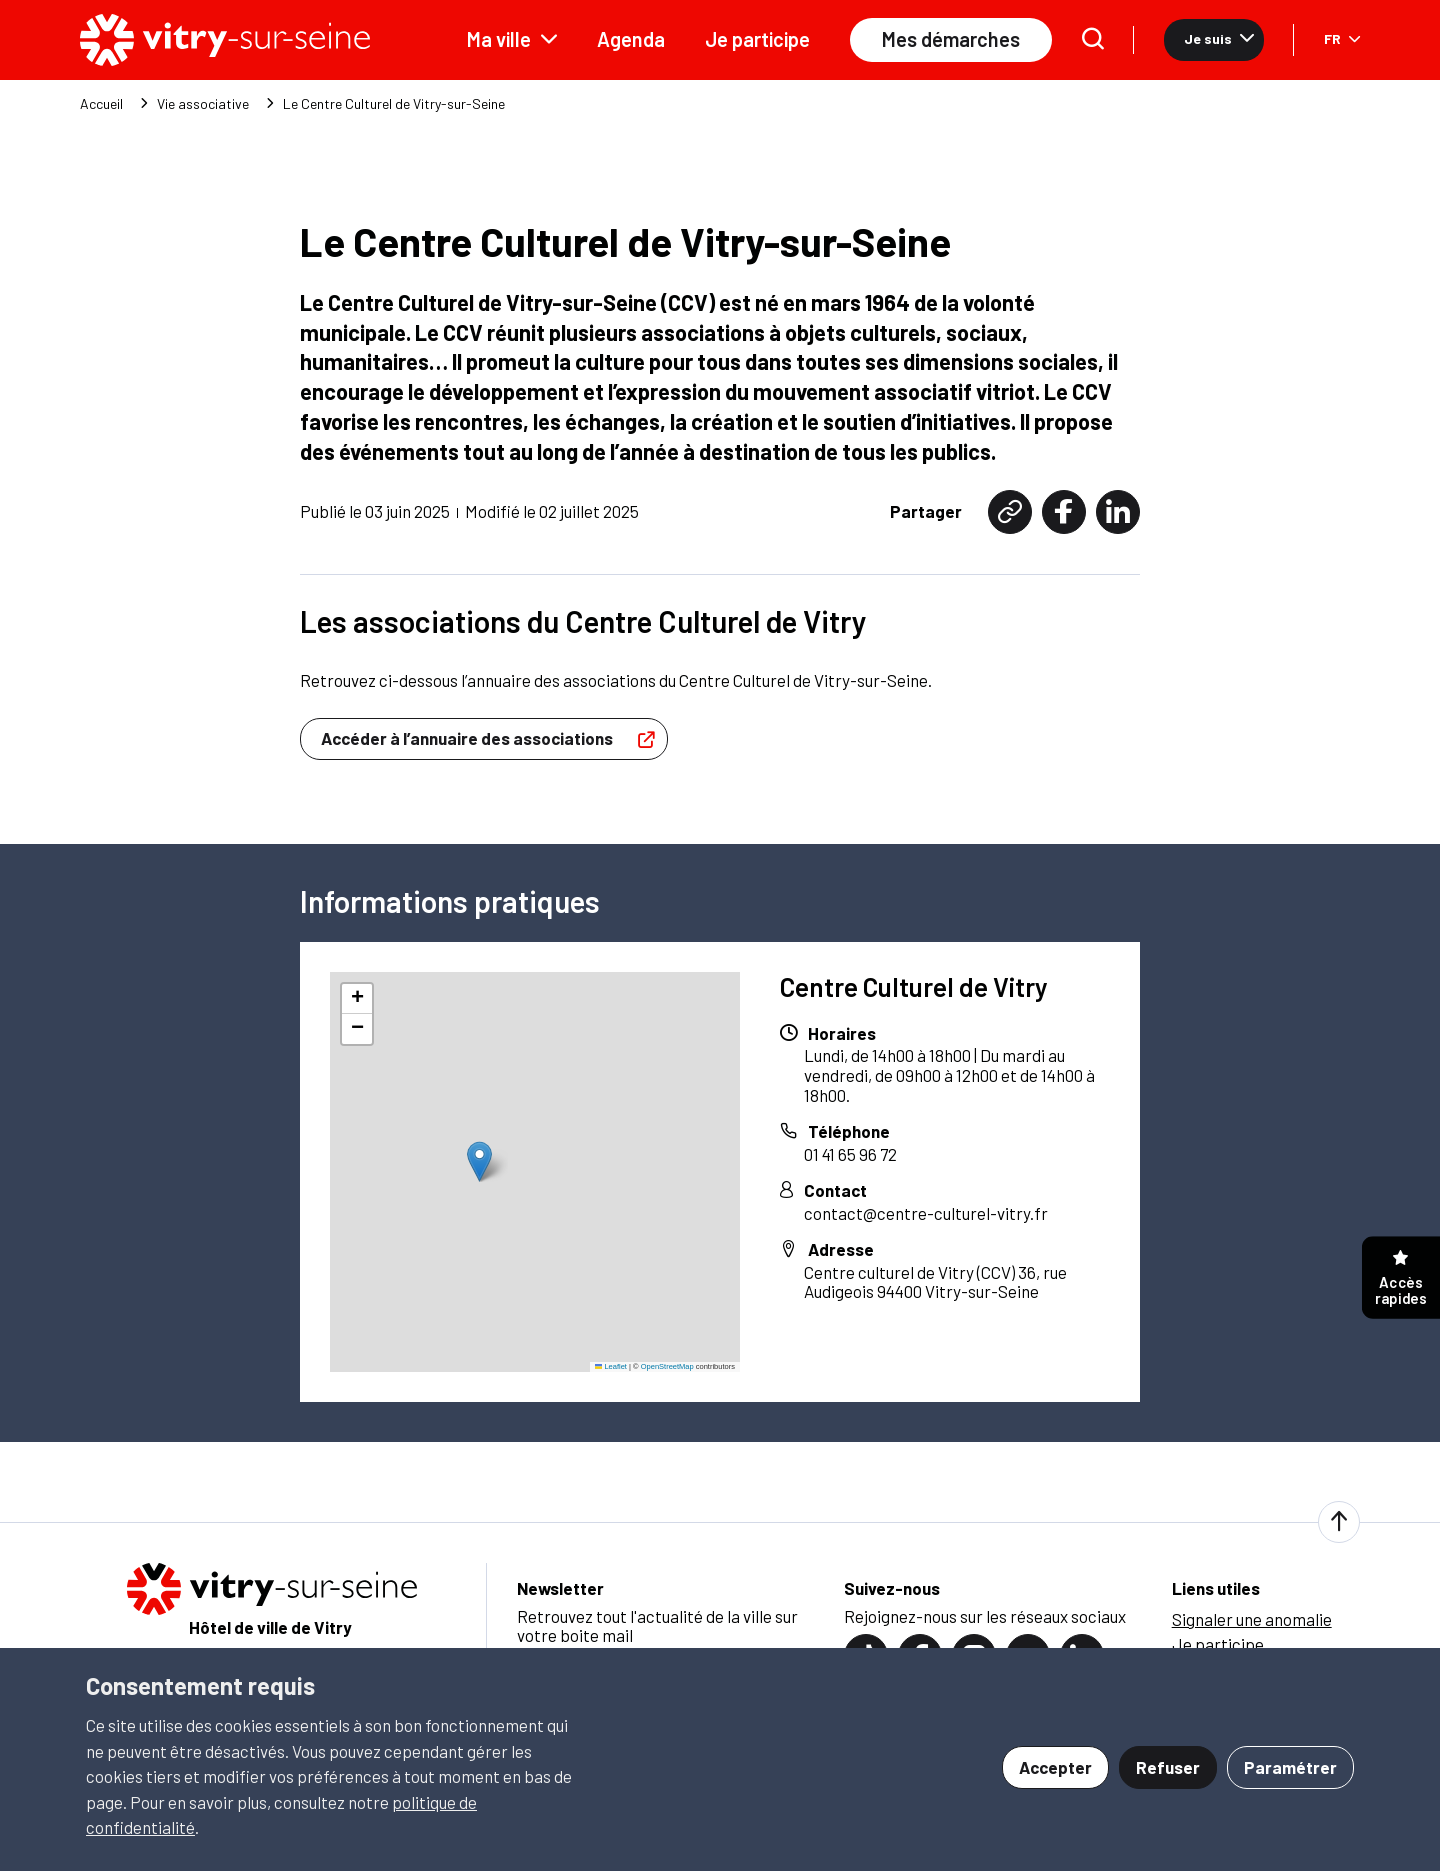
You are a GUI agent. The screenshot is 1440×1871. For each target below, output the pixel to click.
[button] (479, 1161)
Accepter (1055, 1767)
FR (1342, 38)
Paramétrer (1290, 1767)
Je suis (1219, 39)
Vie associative (203, 104)
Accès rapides (1401, 1278)
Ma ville (512, 39)
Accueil (101, 104)
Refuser (1168, 1767)
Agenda (631, 39)
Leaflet (611, 1366)
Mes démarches (951, 39)
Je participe (757, 39)
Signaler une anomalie (1252, 1619)
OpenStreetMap (667, 1366)
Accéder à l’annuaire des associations (493, 739)
